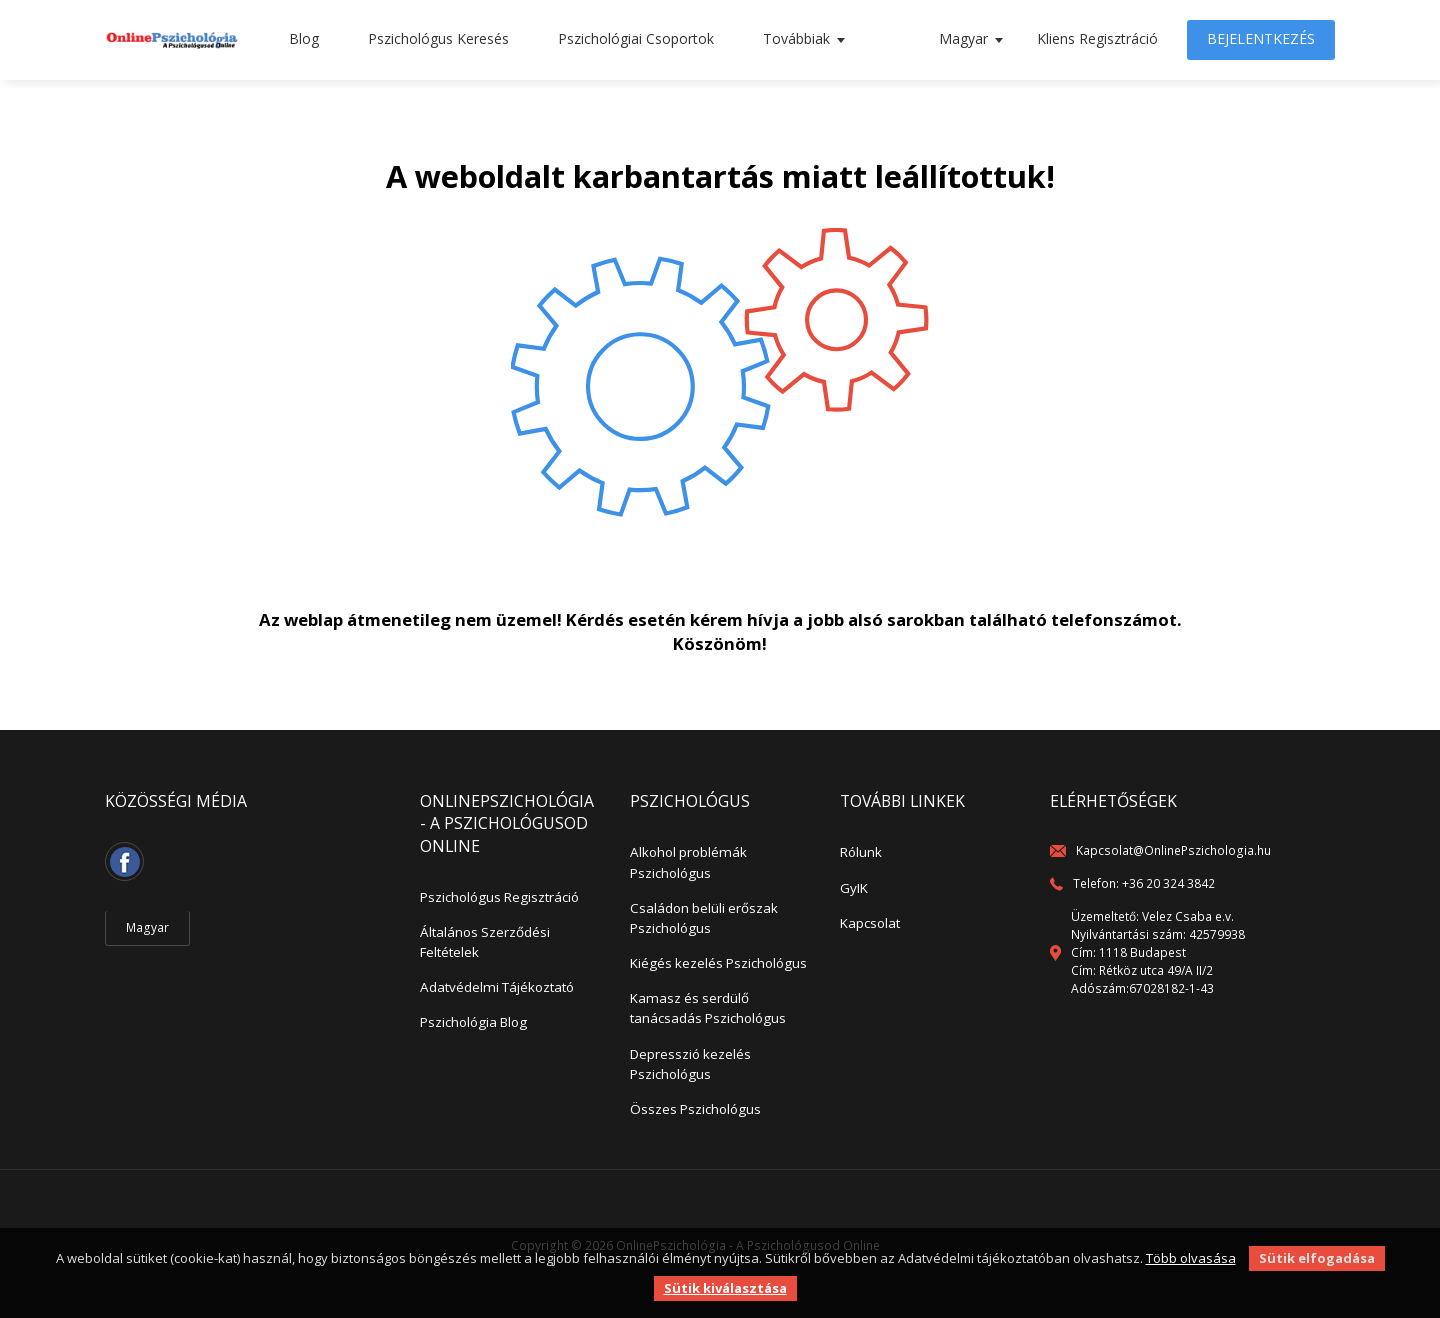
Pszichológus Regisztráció (499, 897)
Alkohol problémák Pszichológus (688, 862)
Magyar (963, 38)
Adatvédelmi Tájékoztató (497, 987)
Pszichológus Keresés (438, 38)
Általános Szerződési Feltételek (485, 942)
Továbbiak (796, 38)
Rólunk (861, 852)
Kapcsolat (870, 923)
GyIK (854, 888)
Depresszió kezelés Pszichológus (690, 1064)
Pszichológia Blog (473, 1022)
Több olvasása (1191, 1258)
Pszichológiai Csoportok (636, 38)
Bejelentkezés (1261, 38)
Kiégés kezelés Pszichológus (718, 963)
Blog (304, 38)
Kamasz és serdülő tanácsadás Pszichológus (708, 1008)
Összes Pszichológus (695, 1109)
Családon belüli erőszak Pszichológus (704, 918)
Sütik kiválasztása (725, 1288)
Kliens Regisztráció (1097, 38)
